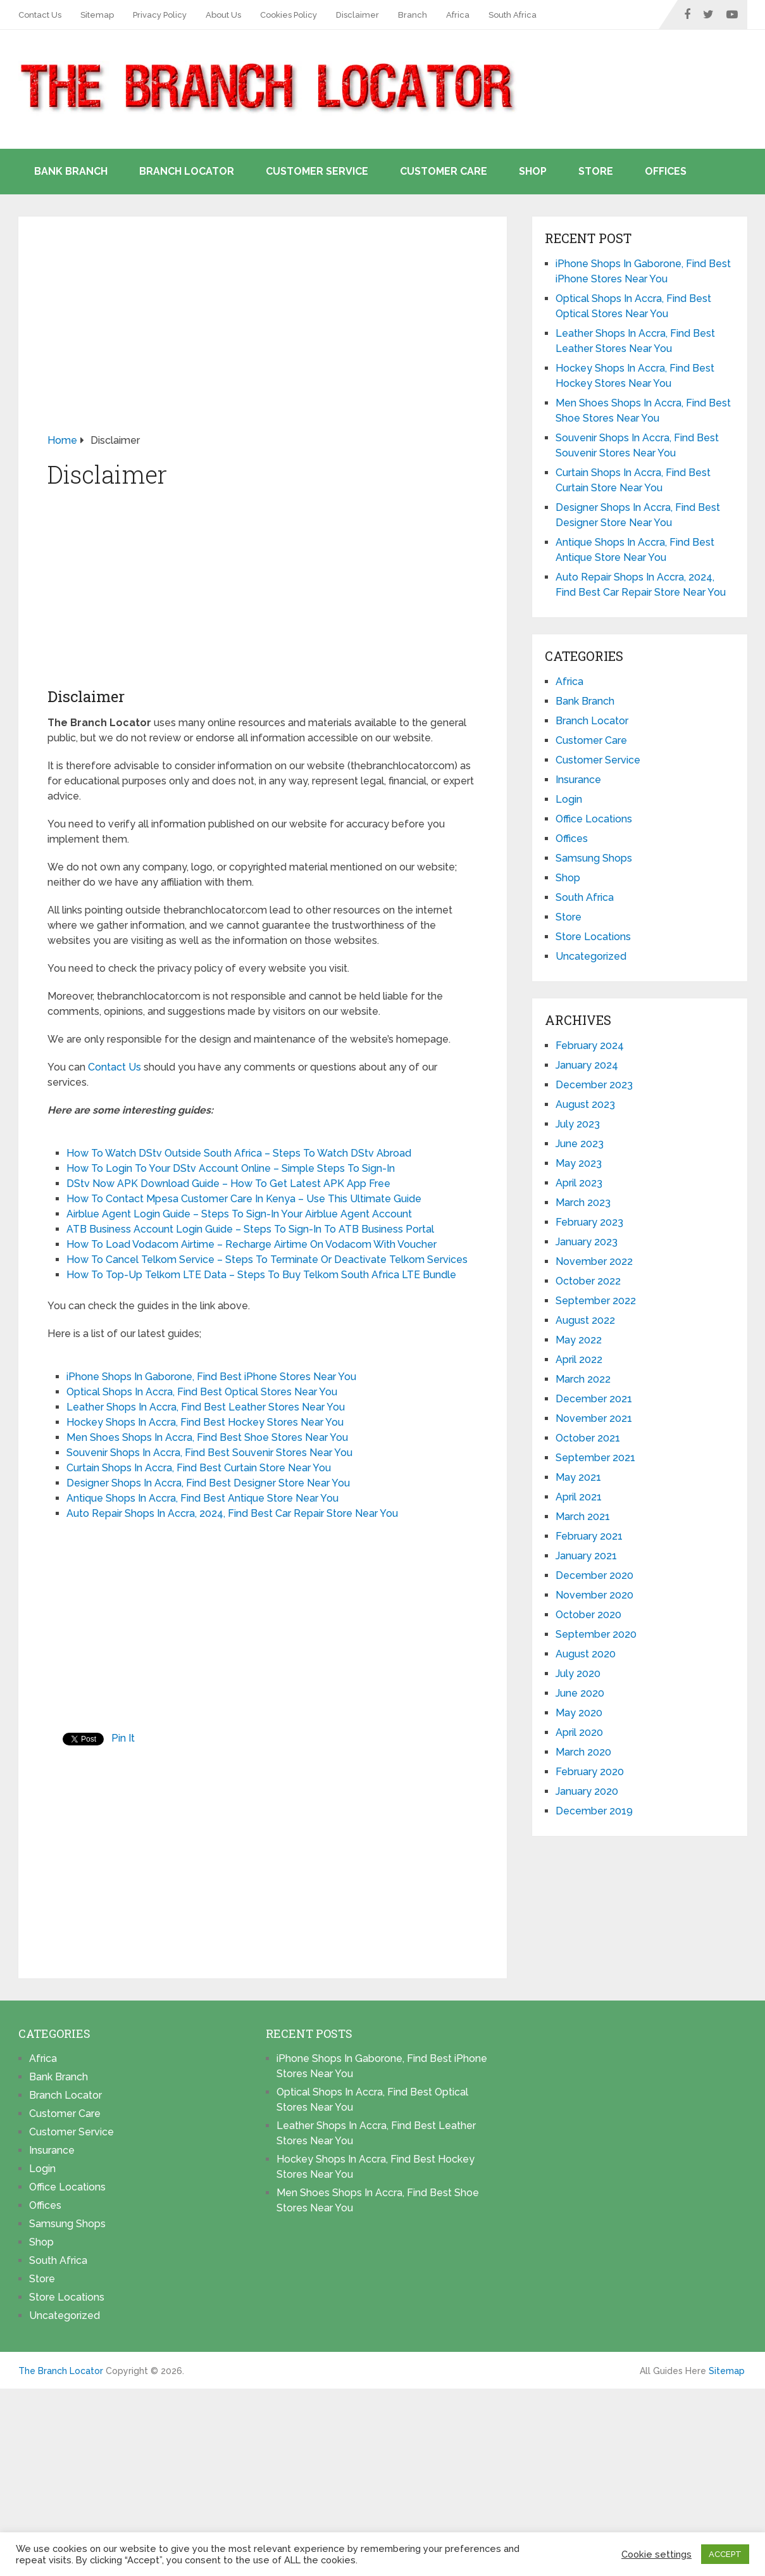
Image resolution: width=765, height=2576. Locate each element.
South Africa (512, 15)
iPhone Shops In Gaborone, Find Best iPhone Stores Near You (211, 1377)
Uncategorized (591, 956)
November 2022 (594, 1261)
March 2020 (583, 1752)
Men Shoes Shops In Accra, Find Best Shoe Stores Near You (207, 1437)
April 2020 (579, 1732)
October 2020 (588, 1615)
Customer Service (317, 171)
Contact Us (39, 15)
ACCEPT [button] (725, 2554)
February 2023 (589, 1222)
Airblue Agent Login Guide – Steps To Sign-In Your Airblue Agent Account (239, 1214)
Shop (533, 171)
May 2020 (579, 1713)
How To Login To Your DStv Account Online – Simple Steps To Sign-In (230, 1168)
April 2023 (579, 1183)
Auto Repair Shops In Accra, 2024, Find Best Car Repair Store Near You (232, 1513)
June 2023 (580, 1144)
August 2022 (585, 1320)
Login (569, 799)
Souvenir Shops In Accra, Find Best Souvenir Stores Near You (209, 1453)
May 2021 (578, 1477)
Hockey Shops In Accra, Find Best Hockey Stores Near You (205, 1422)
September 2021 (595, 1458)
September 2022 (596, 1301)
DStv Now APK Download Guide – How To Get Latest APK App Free (228, 1184)
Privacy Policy (160, 15)
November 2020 (594, 1595)
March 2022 (583, 1379)
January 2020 (587, 1791)
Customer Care (443, 171)
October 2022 (588, 1281)
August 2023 (585, 1104)
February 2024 (590, 1046)
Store (595, 171)
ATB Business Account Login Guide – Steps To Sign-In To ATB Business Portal (250, 1229)
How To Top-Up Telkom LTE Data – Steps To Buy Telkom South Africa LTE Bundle (261, 1275)
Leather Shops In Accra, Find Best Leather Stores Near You (205, 1407)
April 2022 (579, 1360)
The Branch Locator (60, 2371)
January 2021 (586, 1556)
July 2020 (578, 1674)
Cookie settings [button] (656, 2554)
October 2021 (588, 1438)
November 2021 (594, 1418)
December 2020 (594, 1575)
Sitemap (97, 15)
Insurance (578, 780)
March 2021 (583, 1517)
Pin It (123, 1738)
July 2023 (578, 1124)
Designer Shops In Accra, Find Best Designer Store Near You (208, 1483)
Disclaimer (357, 15)
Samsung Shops (594, 858)
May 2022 (579, 1340)
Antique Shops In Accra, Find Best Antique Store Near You (202, 1498)
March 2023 (583, 1203)
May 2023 (579, 1163)
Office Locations (594, 819)
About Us (223, 15)
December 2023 (594, 1085)
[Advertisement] (262, 339)
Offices (666, 171)
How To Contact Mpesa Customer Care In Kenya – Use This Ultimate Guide (243, 1199)
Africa (458, 15)
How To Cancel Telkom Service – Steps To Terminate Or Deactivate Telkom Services (267, 1259)
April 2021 (579, 1497)
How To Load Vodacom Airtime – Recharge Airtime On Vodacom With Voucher (251, 1244)
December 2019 (594, 1811)
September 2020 (596, 1634)
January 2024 (587, 1065)
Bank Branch (71, 171)
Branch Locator (186, 171)
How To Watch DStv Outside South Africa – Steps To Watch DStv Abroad (238, 1153)
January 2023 (587, 1242)
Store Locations (593, 937)
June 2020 (580, 1693)
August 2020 (586, 1654)
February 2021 (589, 1536)
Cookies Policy (288, 15)
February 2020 (590, 1772)
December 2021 (594, 1399)
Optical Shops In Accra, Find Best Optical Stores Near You (201, 1392)
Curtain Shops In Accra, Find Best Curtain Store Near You (198, 1468)
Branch (412, 15)
